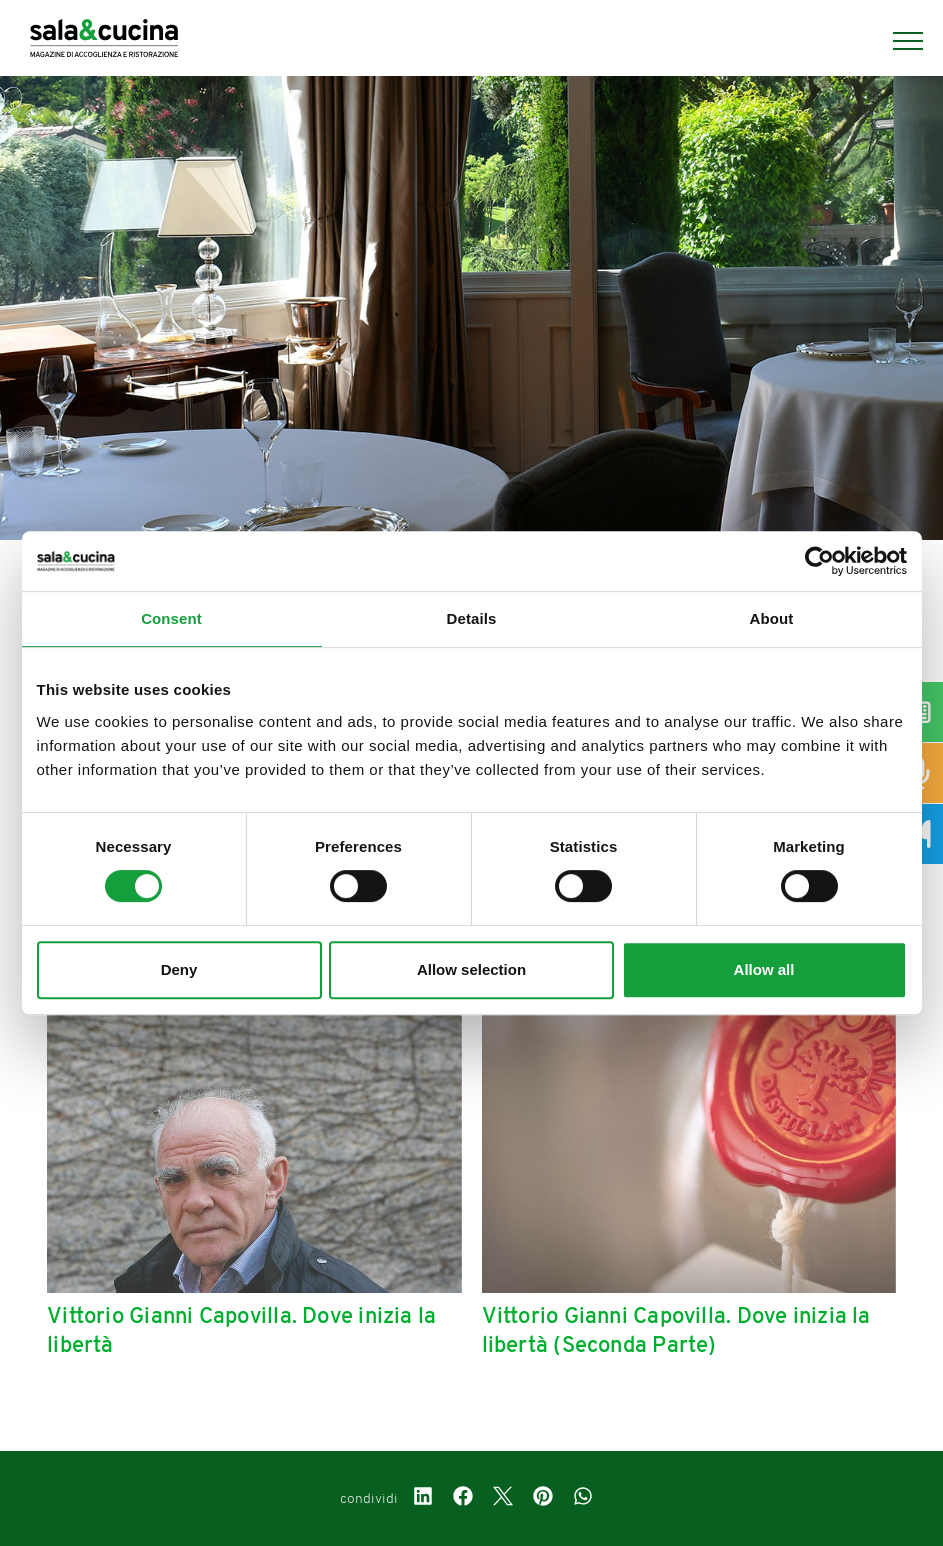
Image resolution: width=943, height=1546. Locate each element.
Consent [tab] (171, 618)
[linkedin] (423, 1499)
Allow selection (471, 969)
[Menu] (898, 41)
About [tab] (772, 618)
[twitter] (503, 1499)
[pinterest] (543, 1499)
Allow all (764, 969)
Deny (179, 969)
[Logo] (104, 41)
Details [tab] (472, 618)
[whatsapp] (583, 1499)
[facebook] (463, 1499)
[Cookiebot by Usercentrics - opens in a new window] (819, 561)
